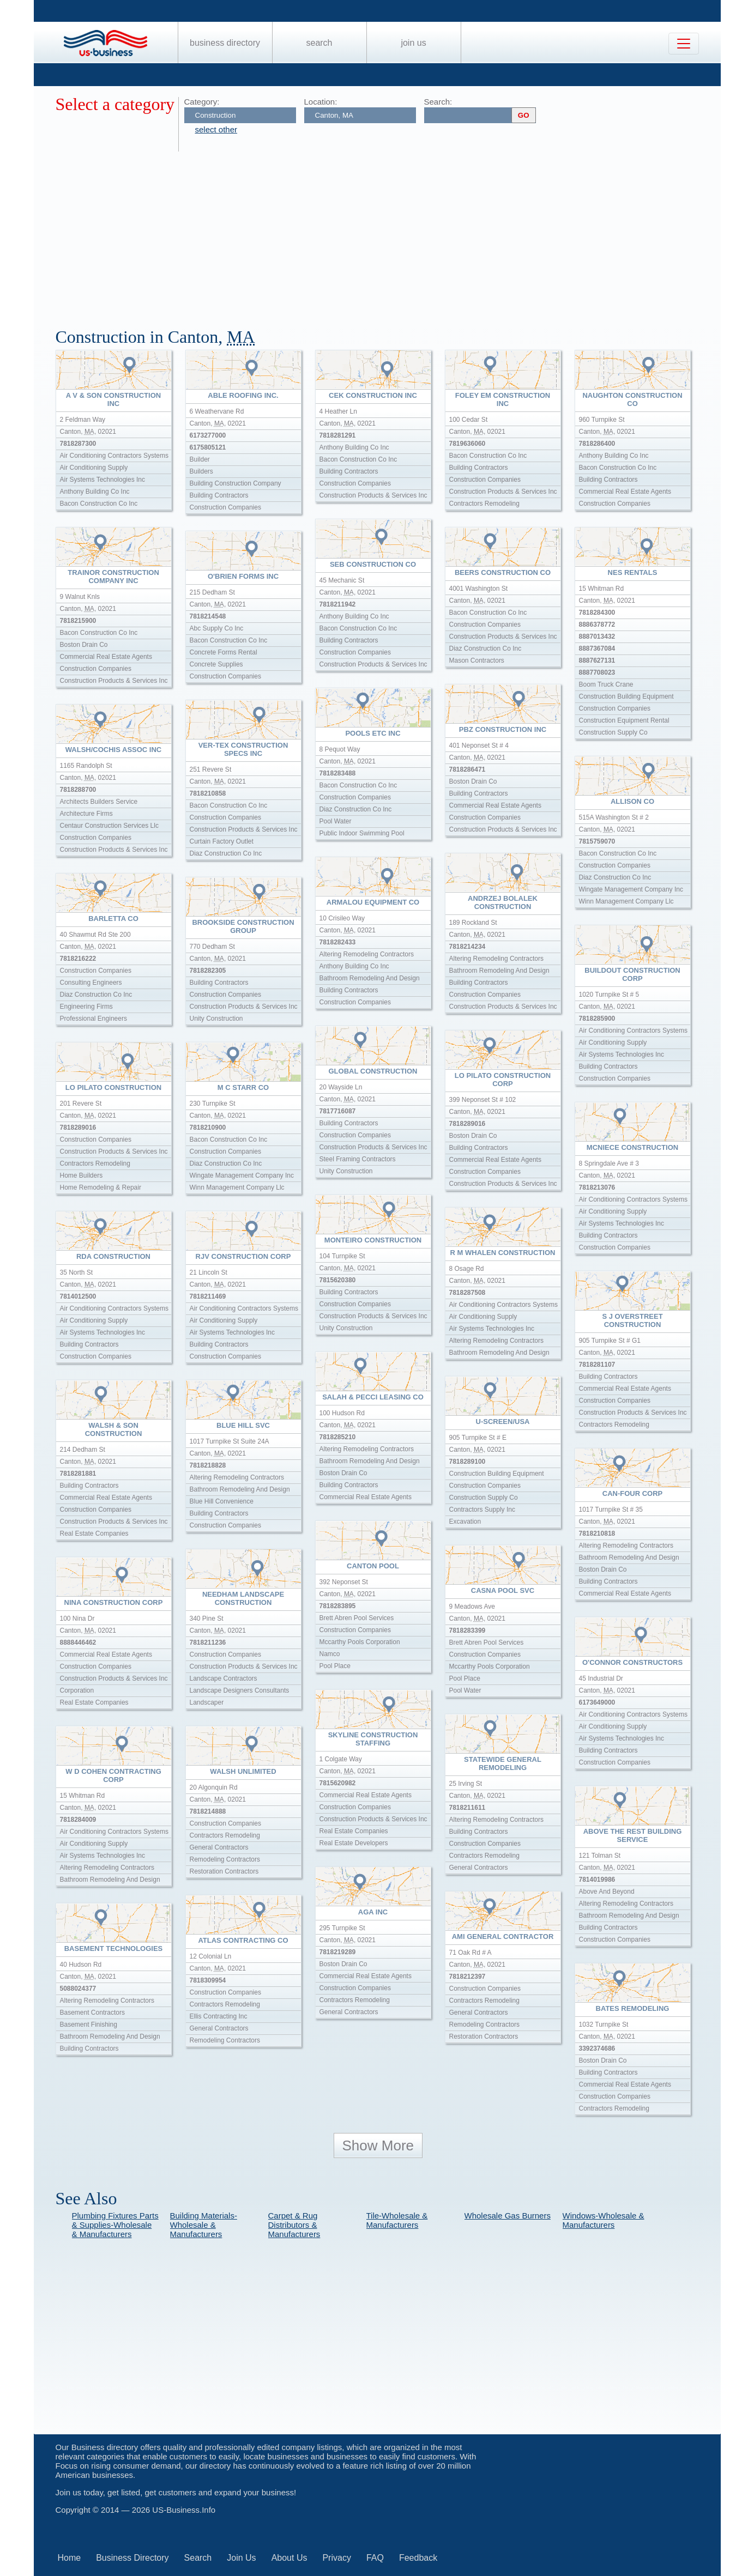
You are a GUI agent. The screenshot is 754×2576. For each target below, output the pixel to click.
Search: (438, 101)
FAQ (375, 2557)
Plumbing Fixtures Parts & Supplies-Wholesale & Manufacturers (115, 2225)
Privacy (336, 2557)
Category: (202, 101)
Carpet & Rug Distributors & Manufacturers (294, 2225)
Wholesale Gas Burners (508, 2215)
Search (319, 42)
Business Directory (225, 42)
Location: (320, 101)
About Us (289, 2557)
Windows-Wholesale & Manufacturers (603, 2220)
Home (69, 2557)
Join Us (413, 42)
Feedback (418, 2557)
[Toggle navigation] (683, 43)
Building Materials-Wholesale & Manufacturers (203, 2225)
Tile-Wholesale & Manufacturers (397, 2220)
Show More (378, 2145)
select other (216, 129)
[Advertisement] (383, 233)
